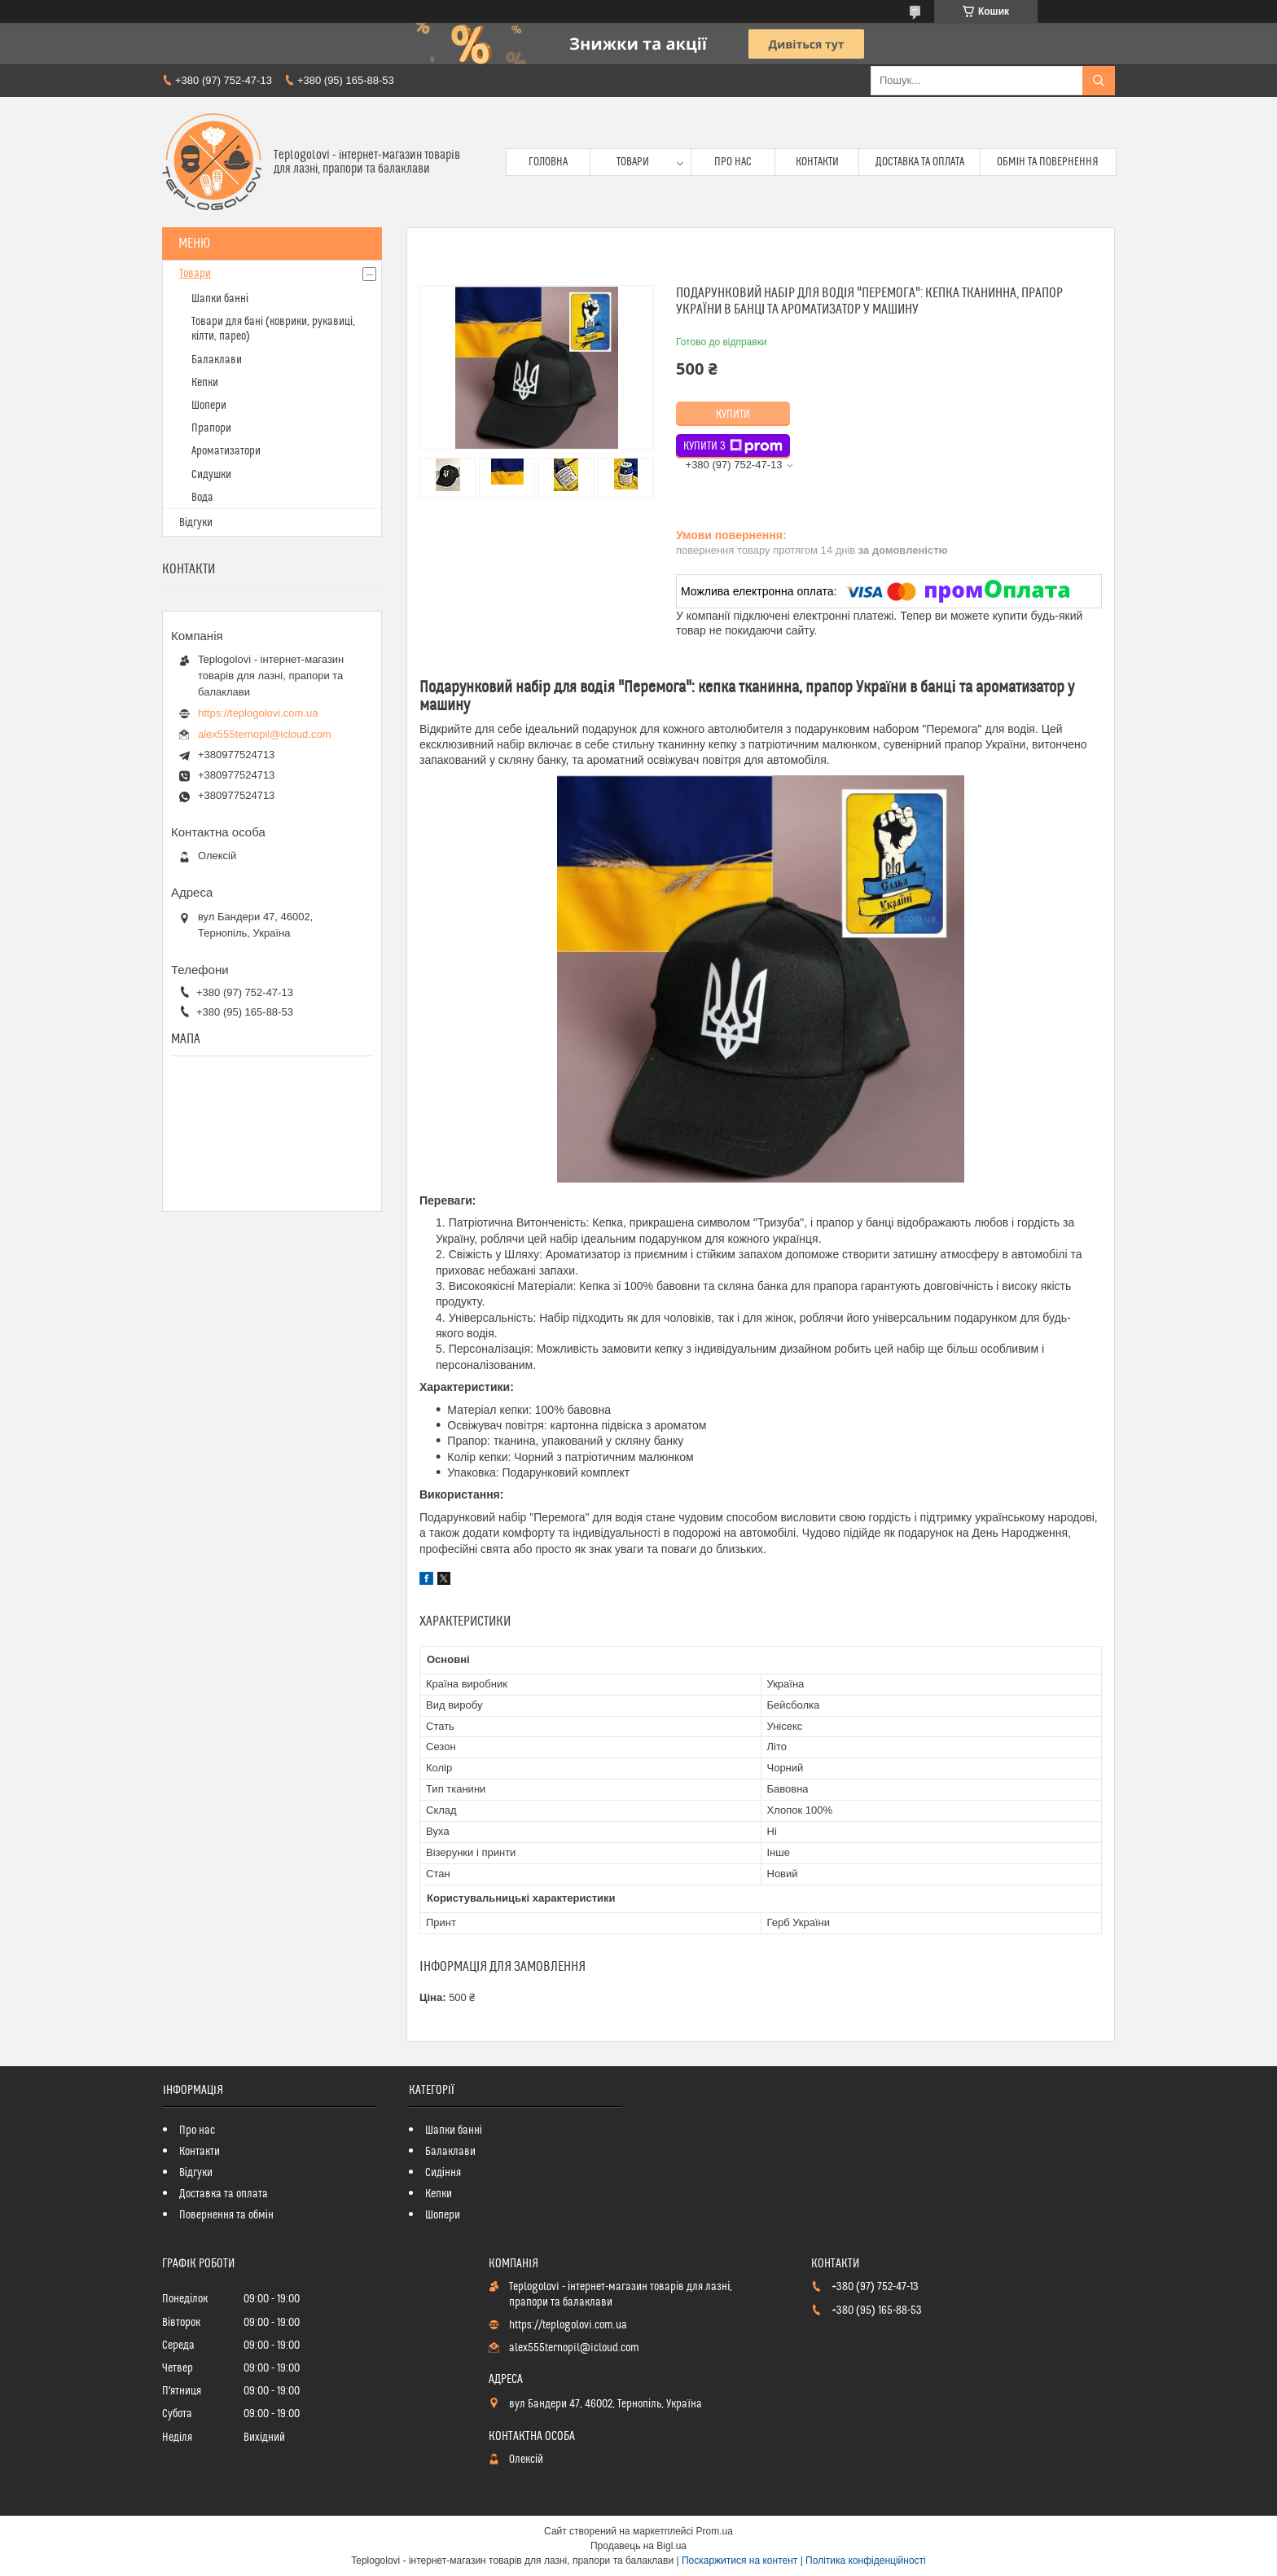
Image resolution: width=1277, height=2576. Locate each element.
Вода (202, 497)
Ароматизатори (226, 451)
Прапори (211, 428)
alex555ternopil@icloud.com (264, 734)
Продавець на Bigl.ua (638, 2546)
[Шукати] (1098, 80)
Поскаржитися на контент (739, 2560)
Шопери (208, 405)
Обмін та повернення (1048, 162)
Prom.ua (714, 2531)
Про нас (733, 162)
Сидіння (443, 2172)
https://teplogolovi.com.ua (258, 713)
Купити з (733, 446)
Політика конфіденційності (865, 2560)
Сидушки (211, 474)
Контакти (817, 162)
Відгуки (196, 522)
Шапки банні (219, 298)
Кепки (204, 382)
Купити (733, 414)
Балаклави (216, 359)
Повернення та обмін (226, 2215)
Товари (633, 162)
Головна (548, 162)
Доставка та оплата (919, 162)
